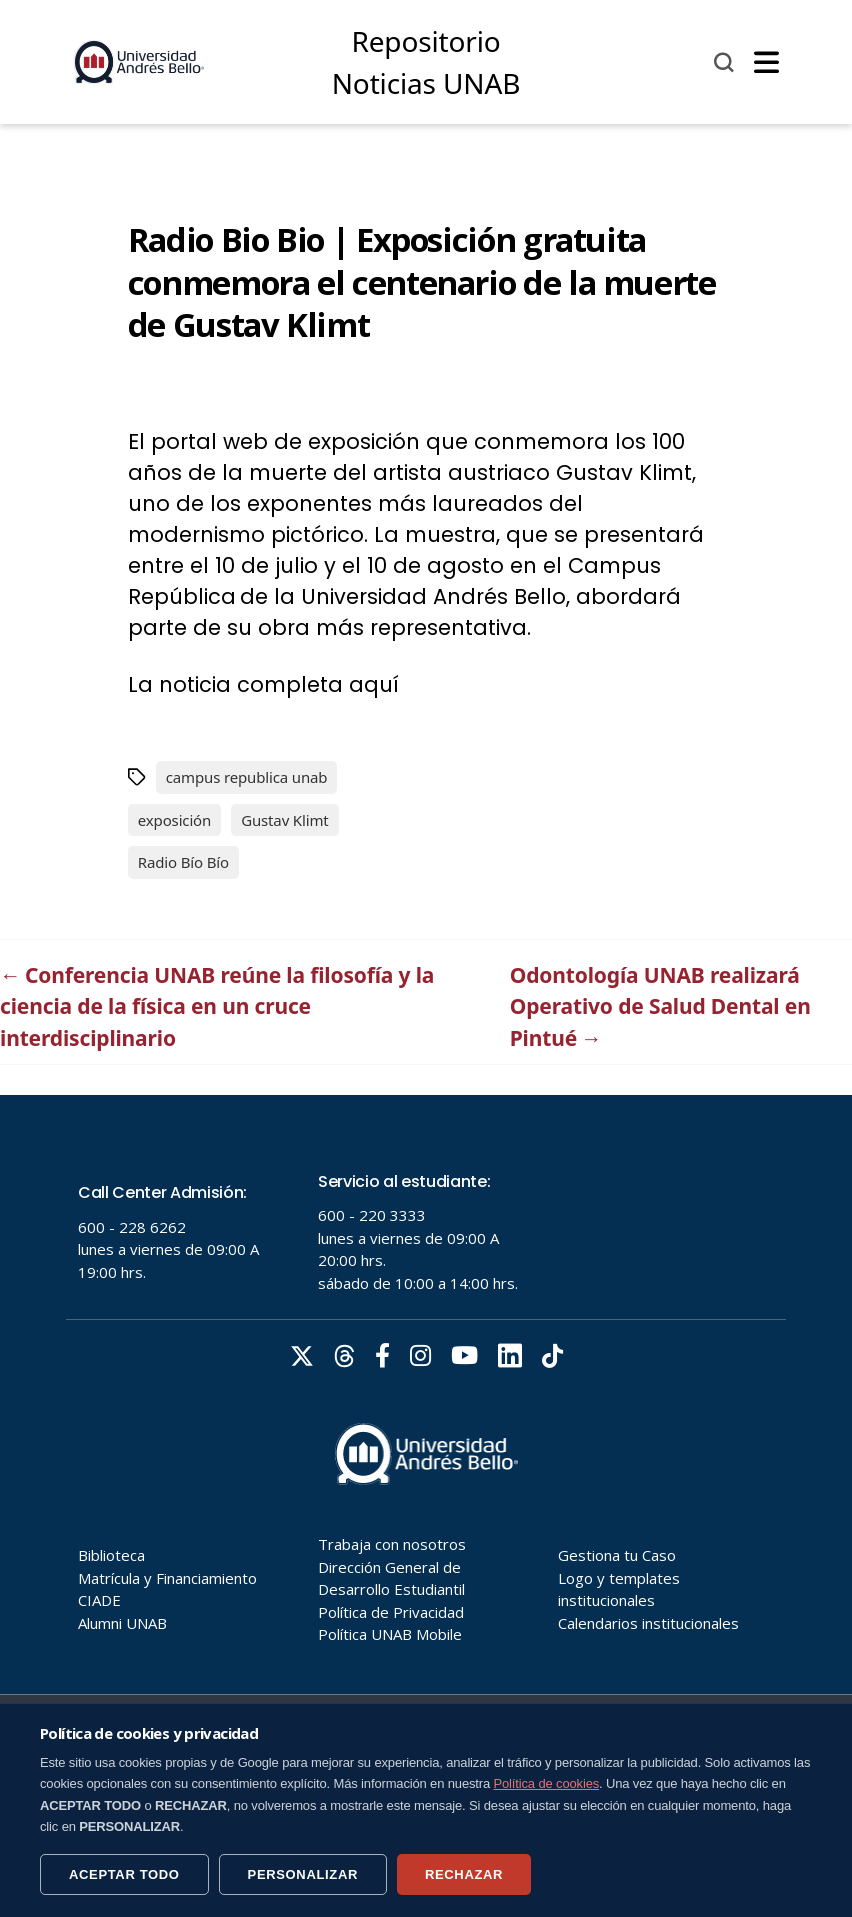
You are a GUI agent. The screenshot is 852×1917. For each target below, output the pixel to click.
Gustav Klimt (284, 820)
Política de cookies (547, 1783)
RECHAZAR (464, 1874)
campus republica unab (247, 777)
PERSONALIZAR (303, 1874)
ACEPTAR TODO (124, 1874)
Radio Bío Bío (183, 862)
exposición (174, 820)
